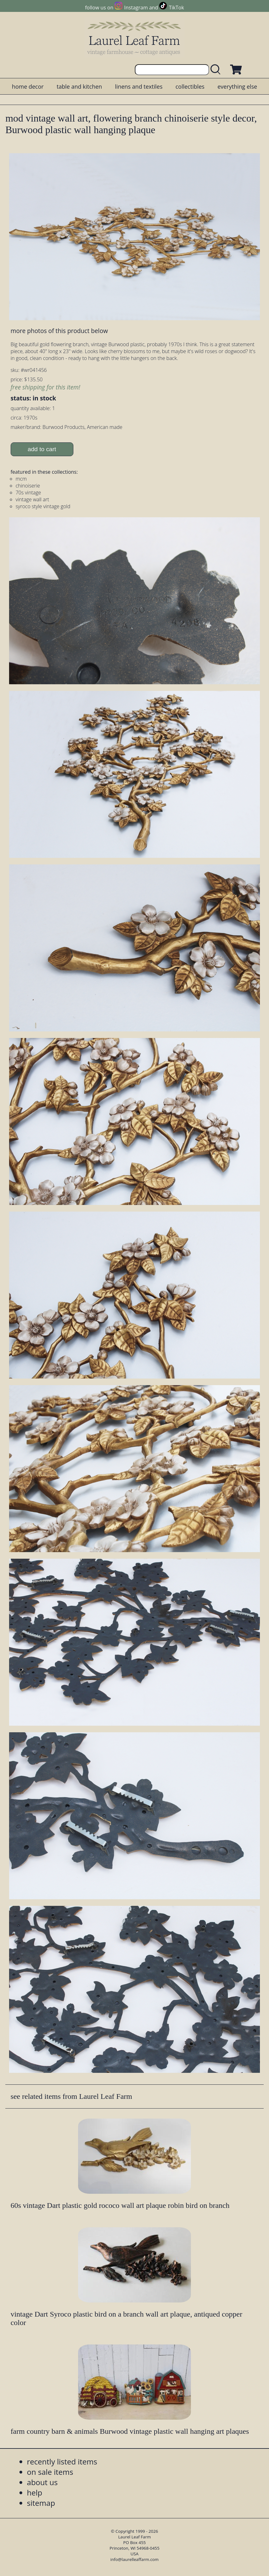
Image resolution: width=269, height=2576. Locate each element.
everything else (237, 86)
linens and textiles (138, 86)
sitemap (41, 2503)
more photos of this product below (59, 330)
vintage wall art (32, 499)
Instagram (136, 7)
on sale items (50, 2472)
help (34, 2492)
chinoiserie (28, 485)
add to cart (42, 449)
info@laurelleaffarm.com (134, 2559)
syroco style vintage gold (43, 506)
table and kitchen (79, 86)
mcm (21, 478)
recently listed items (62, 2461)
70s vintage (28, 492)
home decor (28, 86)
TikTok (176, 7)
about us (42, 2482)
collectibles (190, 86)
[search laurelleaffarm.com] (217, 69)
